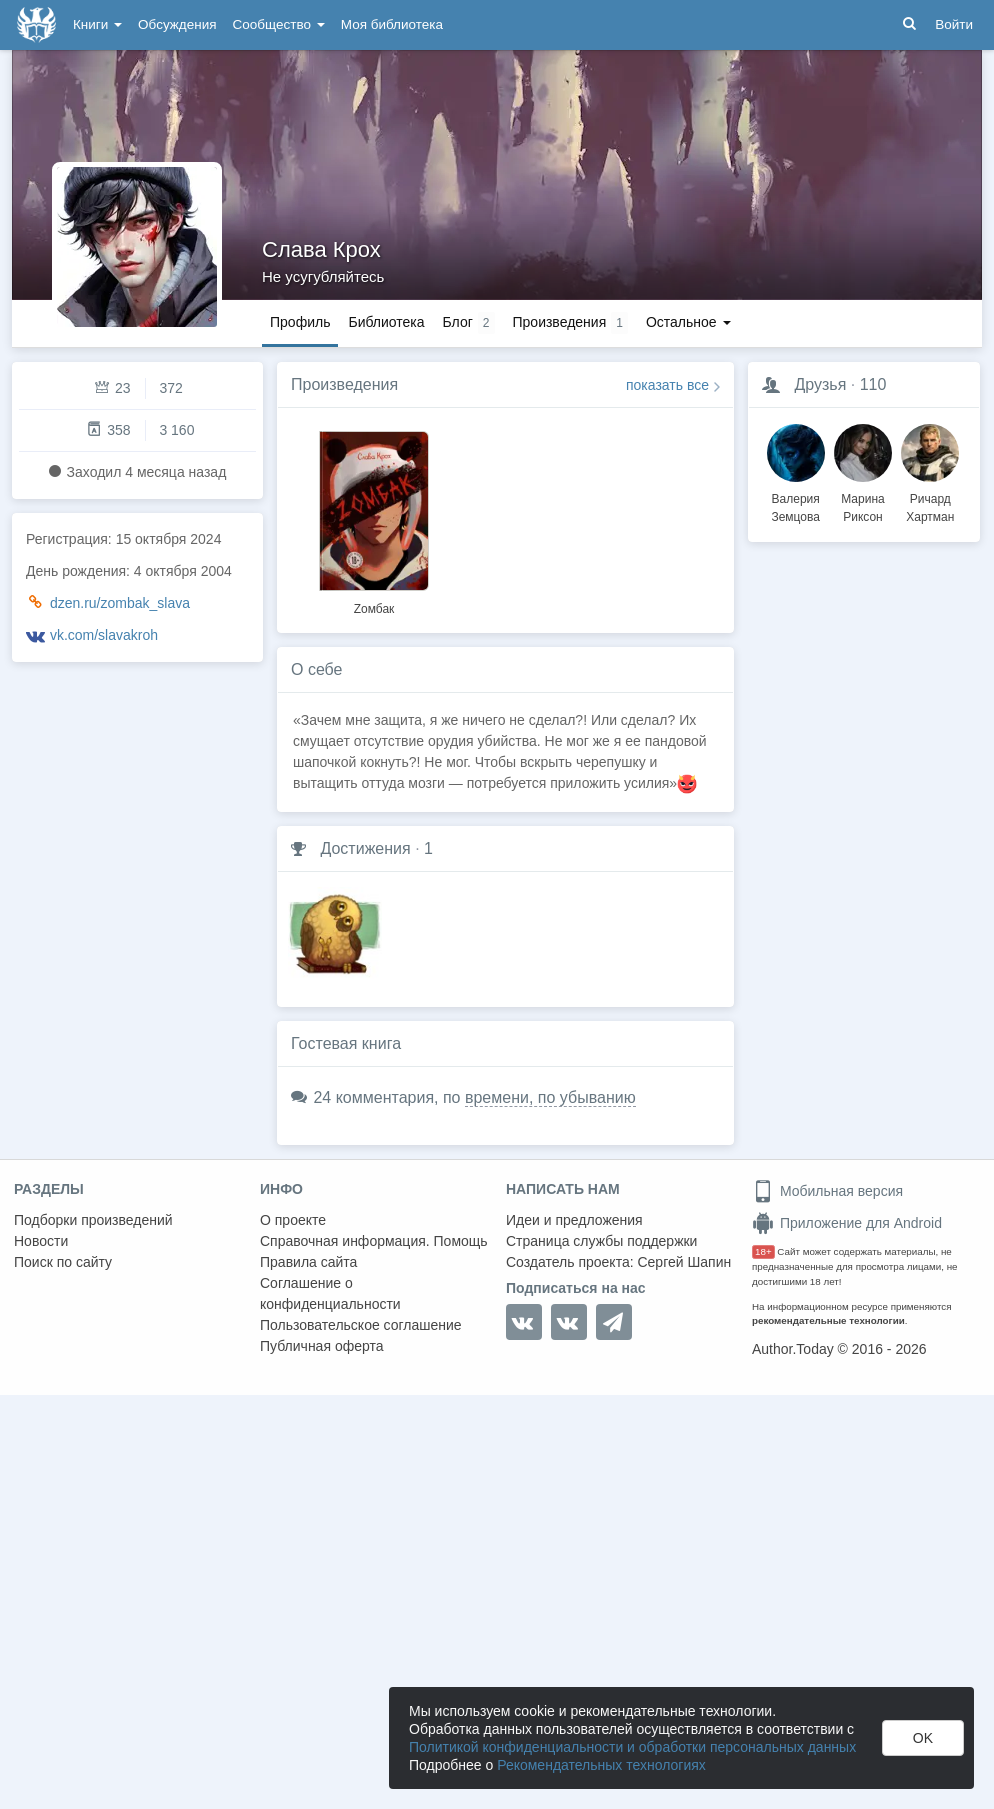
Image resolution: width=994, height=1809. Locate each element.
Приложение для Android (847, 1223)
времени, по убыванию (550, 1097)
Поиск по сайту (63, 1262)
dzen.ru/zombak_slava (120, 603)
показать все (667, 385)
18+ (763, 1251)
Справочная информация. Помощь (374, 1241)
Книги (97, 24)
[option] (374, 520)
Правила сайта (308, 1262)
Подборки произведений (93, 1220)
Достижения (365, 848)
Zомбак (374, 609)
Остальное (688, 322)
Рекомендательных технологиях (601, 1765)
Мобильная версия (827, 1191)
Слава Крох (321, 249)
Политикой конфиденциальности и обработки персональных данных (632, 1747)
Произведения (344, 384)
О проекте (293, 1220)
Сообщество (279, 24)
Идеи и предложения (574, 1220)
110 (873, 384)
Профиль (300, 322)
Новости (41, 1241)
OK (923, 1738)
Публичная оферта (322, 1346)
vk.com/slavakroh (104, 635)
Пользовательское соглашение (361, 1325)
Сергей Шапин (684, 1262)
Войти (954, 24)
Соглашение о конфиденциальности (330, 1293)
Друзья (820, 384)
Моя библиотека (392, 24)
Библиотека (386, 322)
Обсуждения (177, 24)
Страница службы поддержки (601, 1241)
